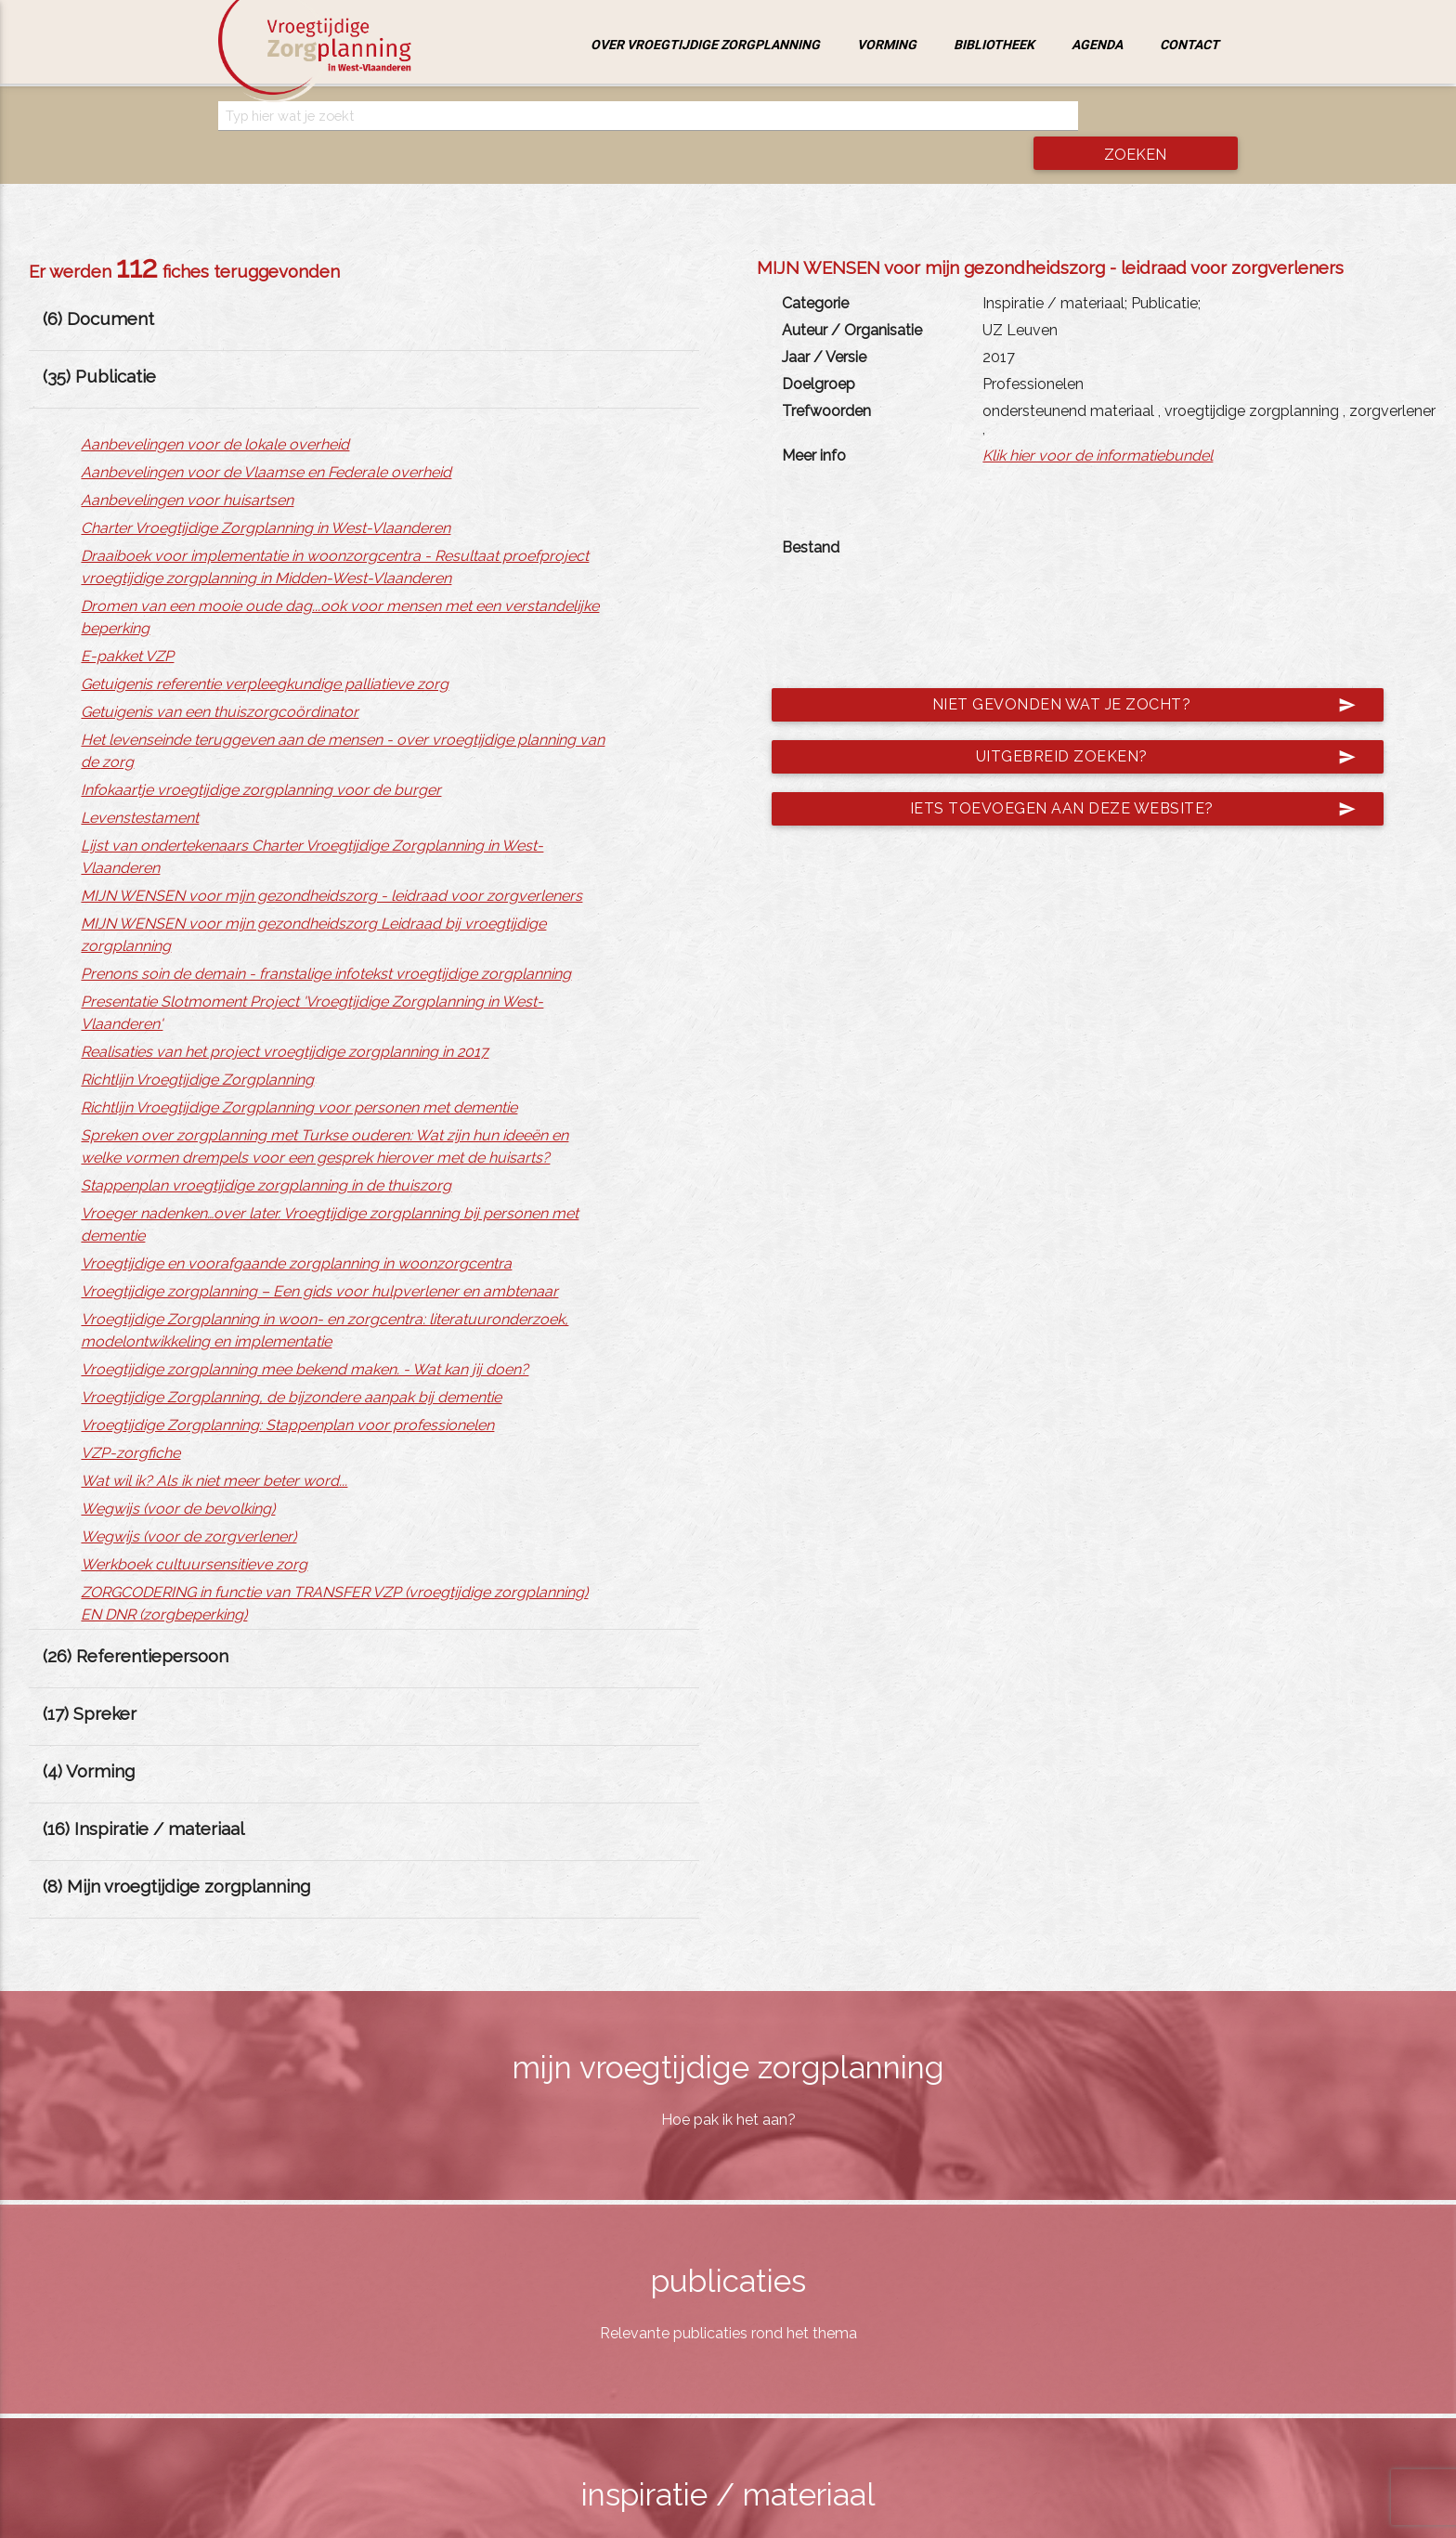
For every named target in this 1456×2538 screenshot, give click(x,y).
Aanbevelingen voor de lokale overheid (215, 410)
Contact (1189, 44)
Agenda (1097, 44)
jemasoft (918, 2517)
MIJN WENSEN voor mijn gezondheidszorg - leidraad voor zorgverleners (331, 861)
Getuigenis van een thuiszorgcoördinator (219, 677)
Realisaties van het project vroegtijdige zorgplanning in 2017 (284, 1017)
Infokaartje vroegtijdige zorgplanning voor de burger (261, 755)
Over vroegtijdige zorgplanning (705, 44)
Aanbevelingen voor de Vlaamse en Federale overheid (266, 438)
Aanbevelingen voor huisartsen (187, 466)
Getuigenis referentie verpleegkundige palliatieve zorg (264, 649)
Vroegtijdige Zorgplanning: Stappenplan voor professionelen (287, 1390)
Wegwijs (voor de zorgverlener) (188, 1502)
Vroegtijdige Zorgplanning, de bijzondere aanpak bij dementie (291, 1363)
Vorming (886, 44)
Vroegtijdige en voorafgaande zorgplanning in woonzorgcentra (296, 1229)
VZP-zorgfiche (130, 1418)
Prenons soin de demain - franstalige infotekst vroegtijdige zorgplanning (326, 939)
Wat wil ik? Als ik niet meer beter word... (214, 1446)
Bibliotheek (994, 44)
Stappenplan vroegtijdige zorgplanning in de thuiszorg (266, 1151)
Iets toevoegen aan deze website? (1116, 773)
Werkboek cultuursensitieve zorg (194, 1530)
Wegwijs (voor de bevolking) (178, 1474)
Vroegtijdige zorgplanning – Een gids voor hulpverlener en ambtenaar (319, 1257)
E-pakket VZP (127, 622)
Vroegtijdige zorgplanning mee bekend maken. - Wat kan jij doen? (304, 1335)
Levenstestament (140, 783)
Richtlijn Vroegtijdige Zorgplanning (197, 1045)
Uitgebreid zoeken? (1149, 721)
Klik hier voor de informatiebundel (1097, 420)
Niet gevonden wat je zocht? (1127, 669)
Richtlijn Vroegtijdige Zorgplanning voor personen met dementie (299, 1073)
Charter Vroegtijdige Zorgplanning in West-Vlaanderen (265, 493)
